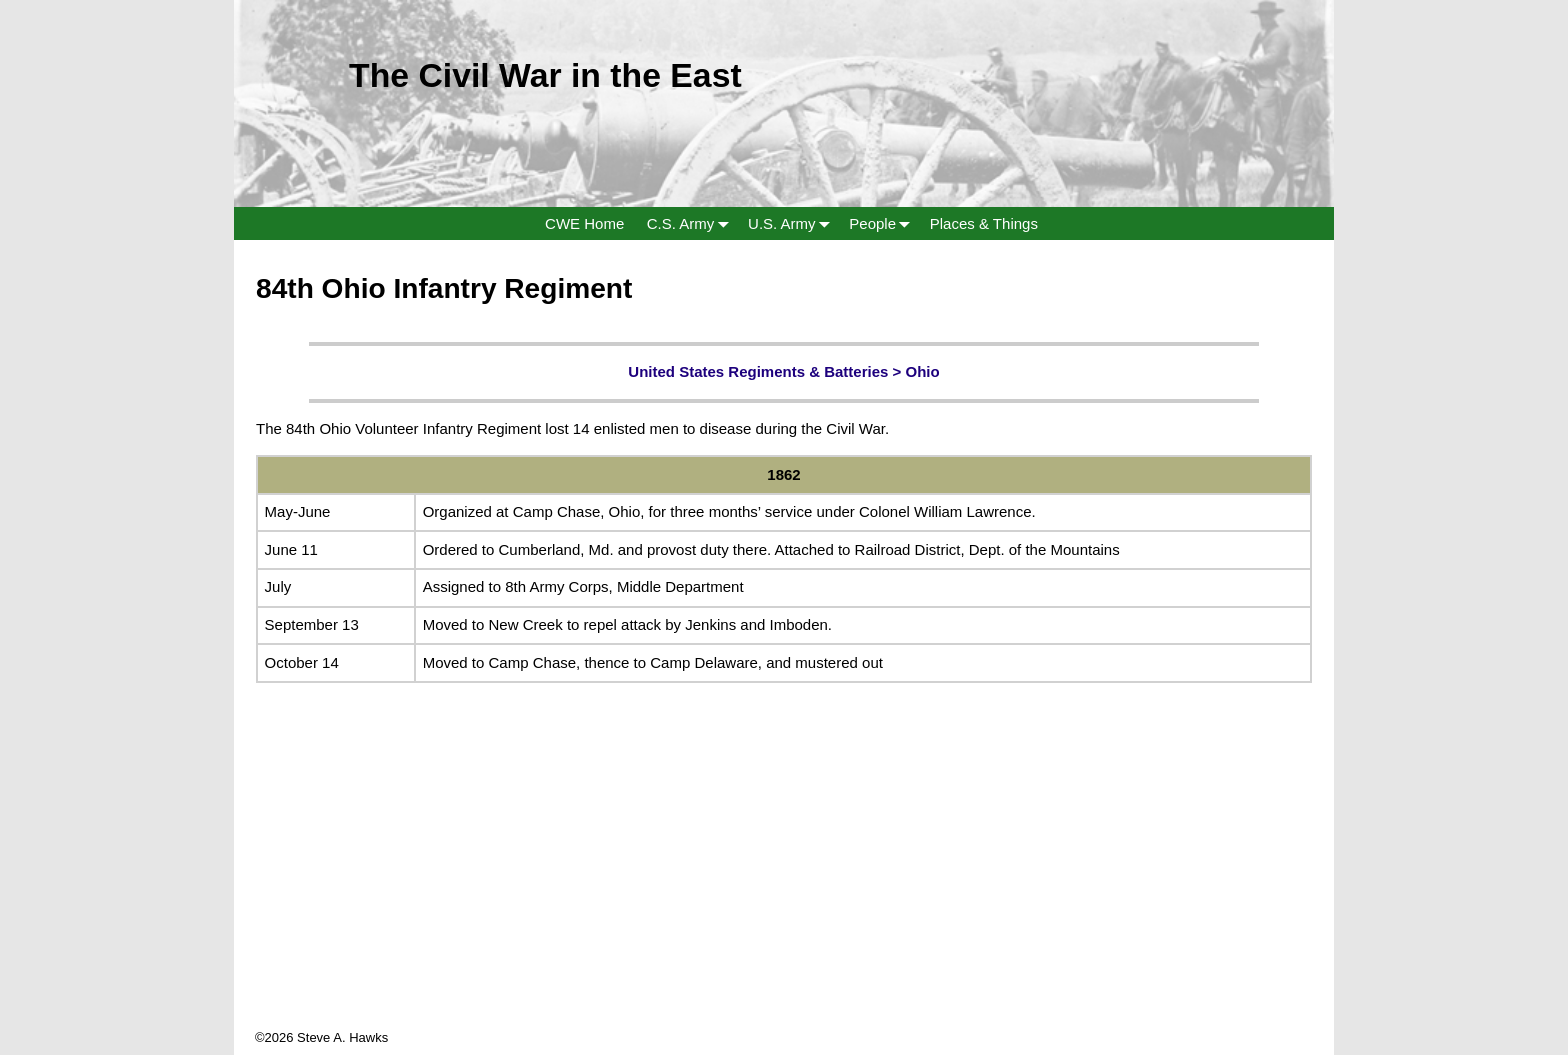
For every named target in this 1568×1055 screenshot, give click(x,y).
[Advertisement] (784, 888)
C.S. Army (692, 223)
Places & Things (984, 223)
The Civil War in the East (545, 75)
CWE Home (584, 223)
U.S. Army (793, 223)
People (883, 223)
